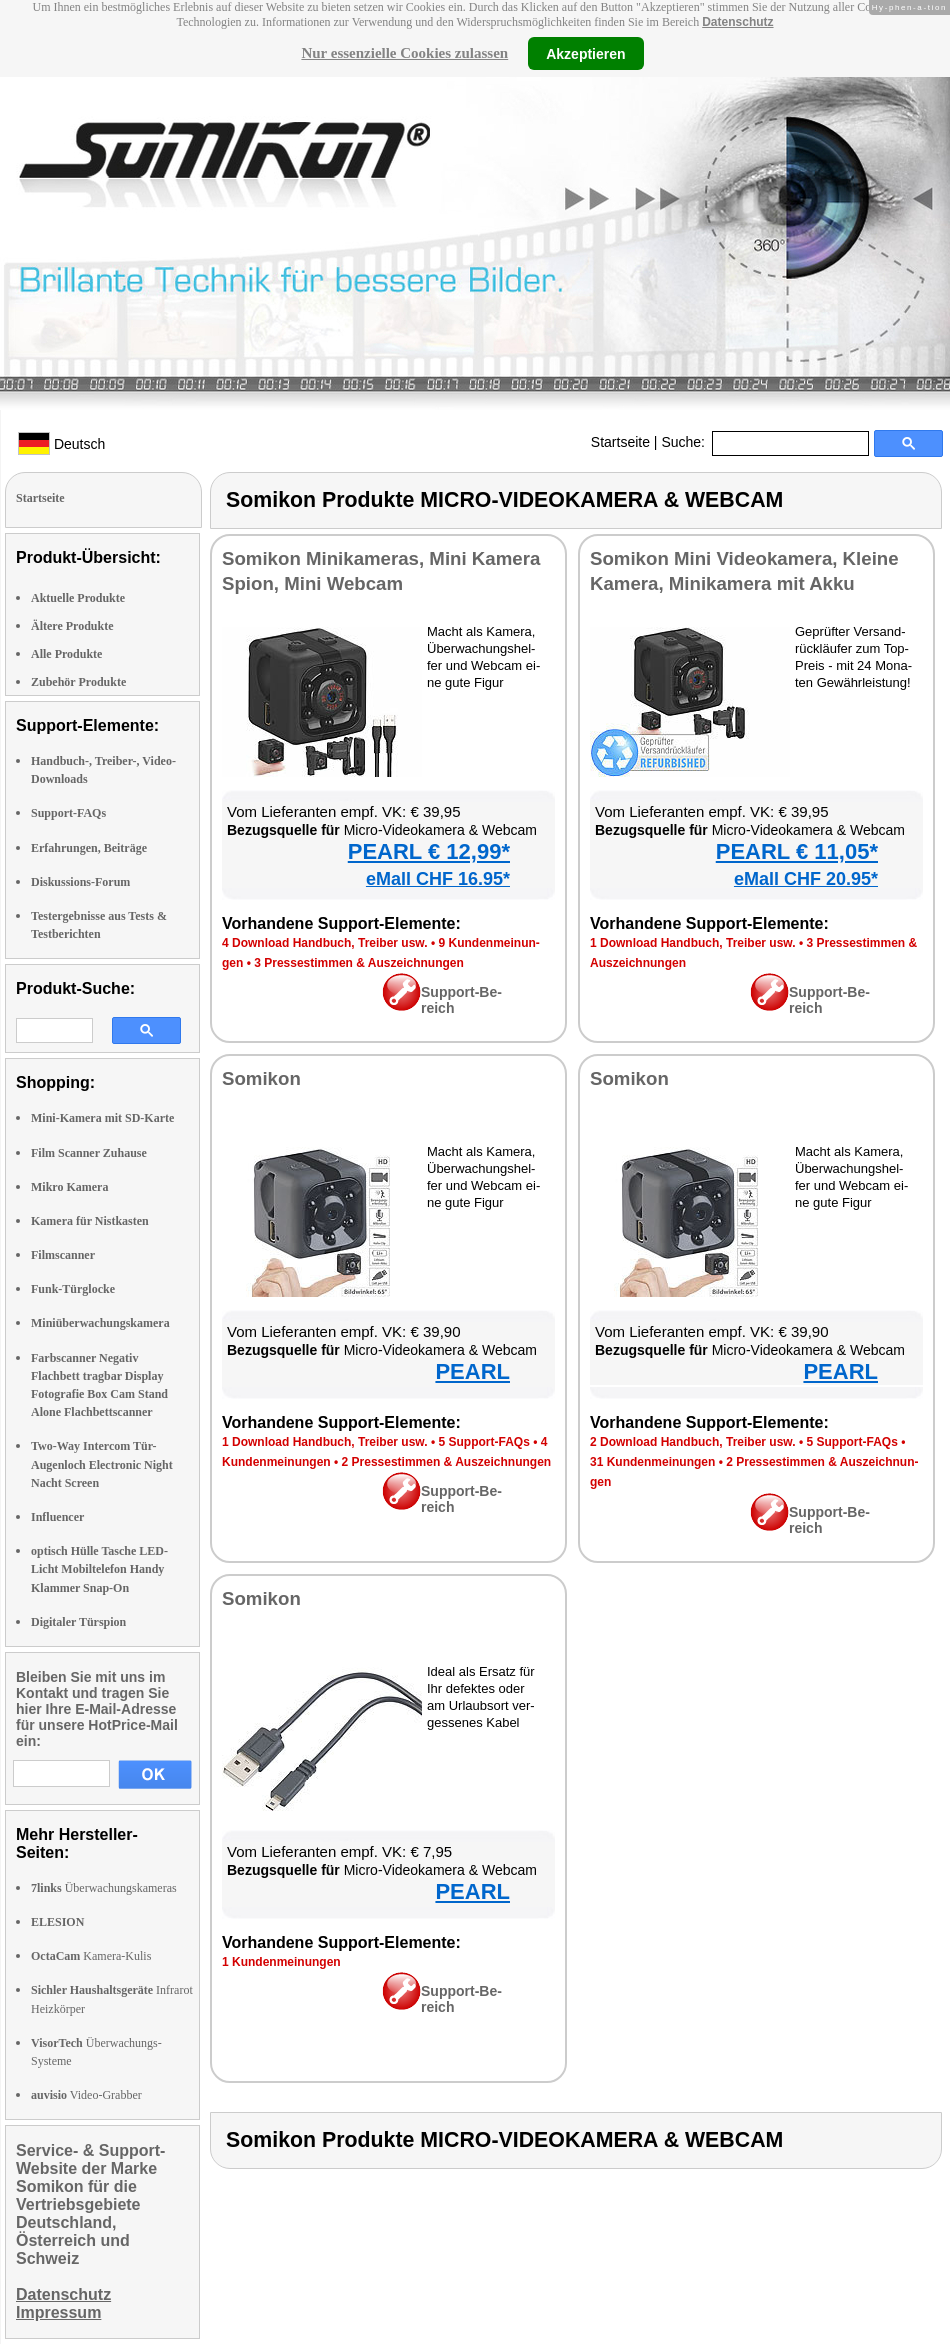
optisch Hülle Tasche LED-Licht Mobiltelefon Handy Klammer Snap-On (99, 1569)
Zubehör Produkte (78, 682)
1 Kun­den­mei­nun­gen (281, 1962)
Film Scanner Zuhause (89, 1153)
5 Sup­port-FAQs (483, 1442)
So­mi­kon (261, 1078)
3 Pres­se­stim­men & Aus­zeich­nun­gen (359, 963)
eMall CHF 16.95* (438, 879)
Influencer (57, 1517)
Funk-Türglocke (73, 1289)
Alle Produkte (66, 654)
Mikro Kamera (69, 1187)
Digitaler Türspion (78, 1622)
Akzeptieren (585, 53)
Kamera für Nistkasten (90, 1221)
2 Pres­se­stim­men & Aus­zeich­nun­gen (447, 1462)
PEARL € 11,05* (797, 851)
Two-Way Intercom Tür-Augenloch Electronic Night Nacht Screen (102, 1464)
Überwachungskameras (104, 1888)
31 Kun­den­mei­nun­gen (652, 1462)
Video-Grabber (86, 2095)
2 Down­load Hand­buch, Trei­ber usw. (693, 1442)
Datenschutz (737, 22)
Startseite (620, 442)
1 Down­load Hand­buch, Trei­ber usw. (693, 943)
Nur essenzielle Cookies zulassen (404, 53)
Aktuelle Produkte (78, 598)
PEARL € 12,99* (429, 851)
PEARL (472, 1371)
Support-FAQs (68, 813)
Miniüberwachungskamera (100, 1323)
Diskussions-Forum (80, 882)
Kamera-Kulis (91, 1956)
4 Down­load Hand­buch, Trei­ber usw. (325, 943)
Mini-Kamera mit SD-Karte (102, 1118)
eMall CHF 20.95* (806, 879)
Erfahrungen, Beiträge (89, 848)
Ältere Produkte (72, 626)
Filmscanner (63, 1255)
